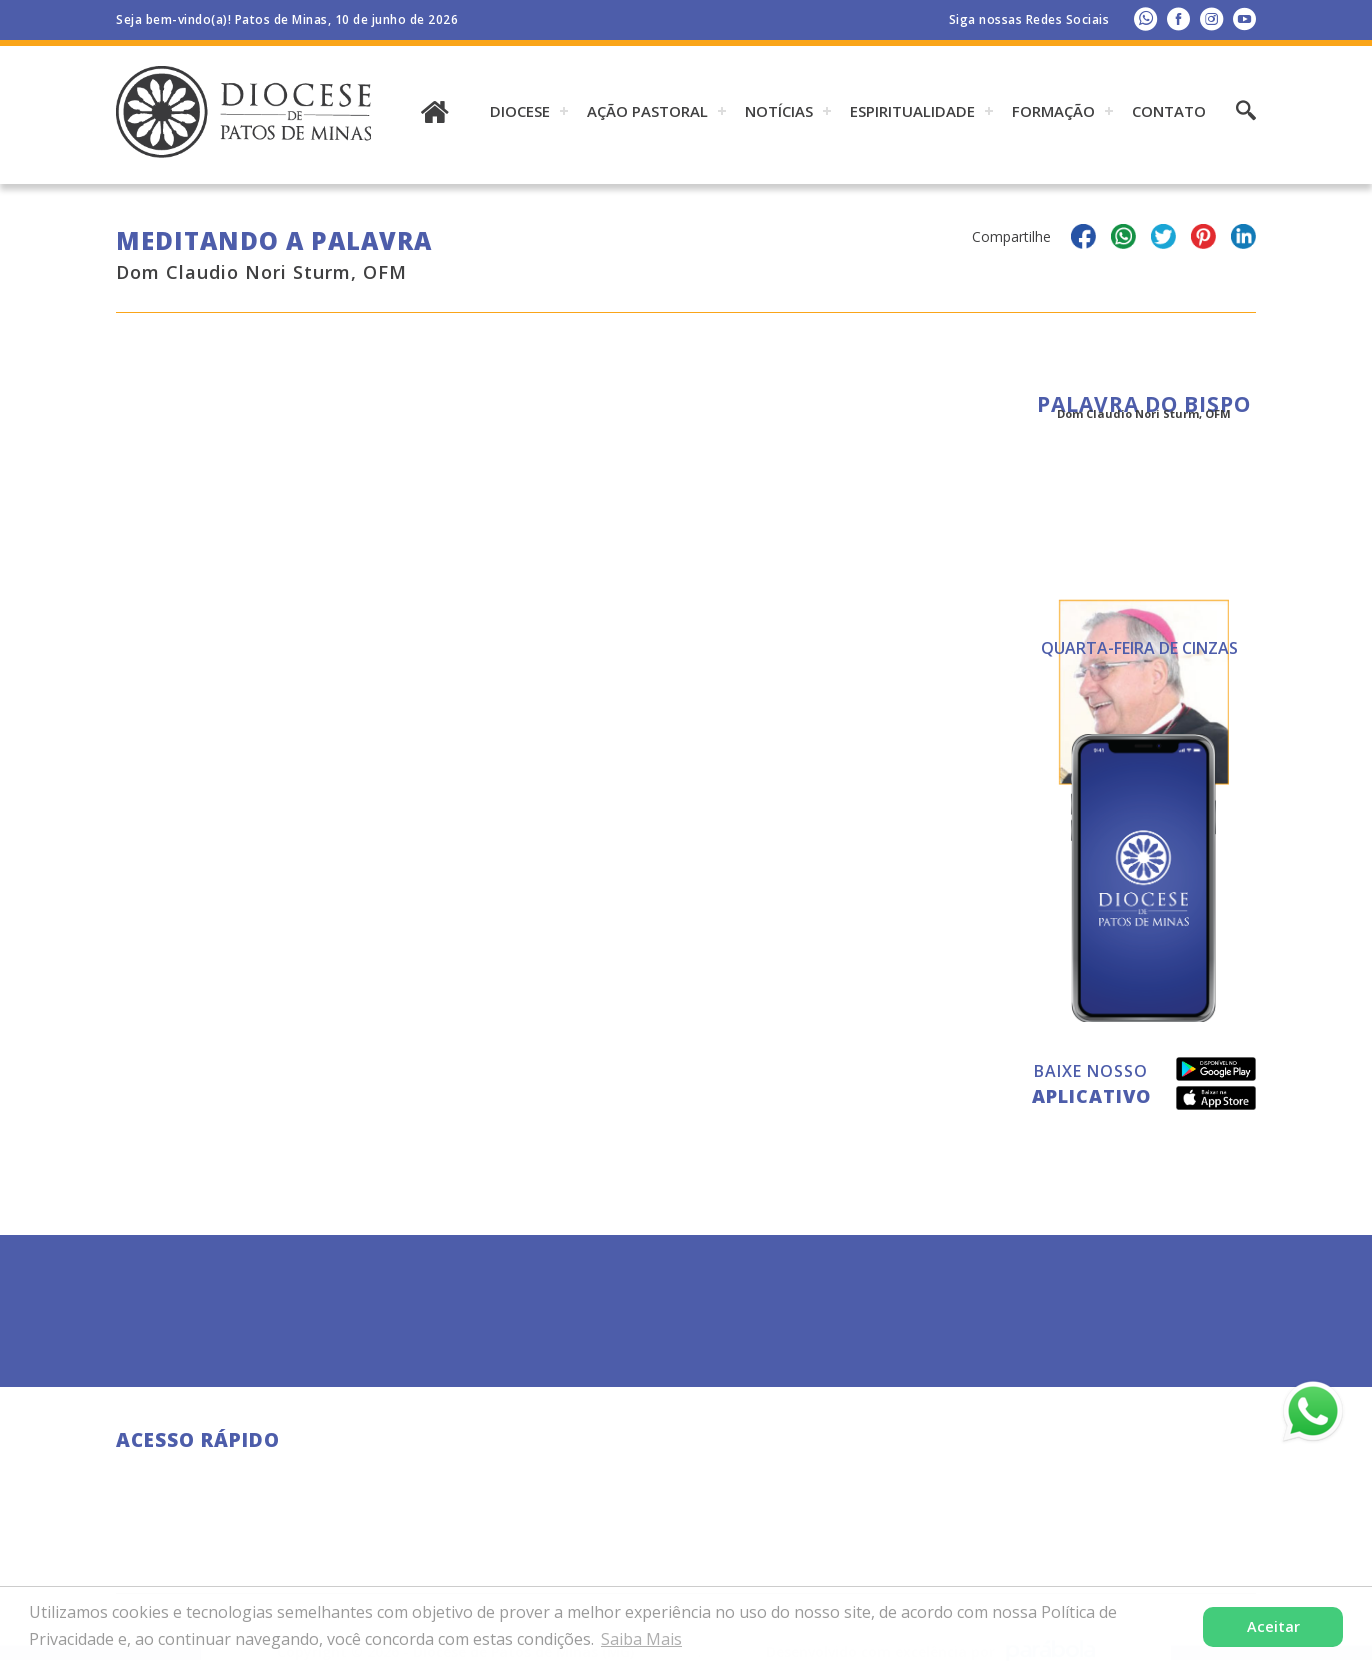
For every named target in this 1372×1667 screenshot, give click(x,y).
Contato (1169, 111)
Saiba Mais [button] (641, 1639)
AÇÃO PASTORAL (647, 111)
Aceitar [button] (1273, 1626)
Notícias (779, 111)
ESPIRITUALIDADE (912, 111)
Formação (1053, 111)
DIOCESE (520, 111)
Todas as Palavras (1143, 662)
